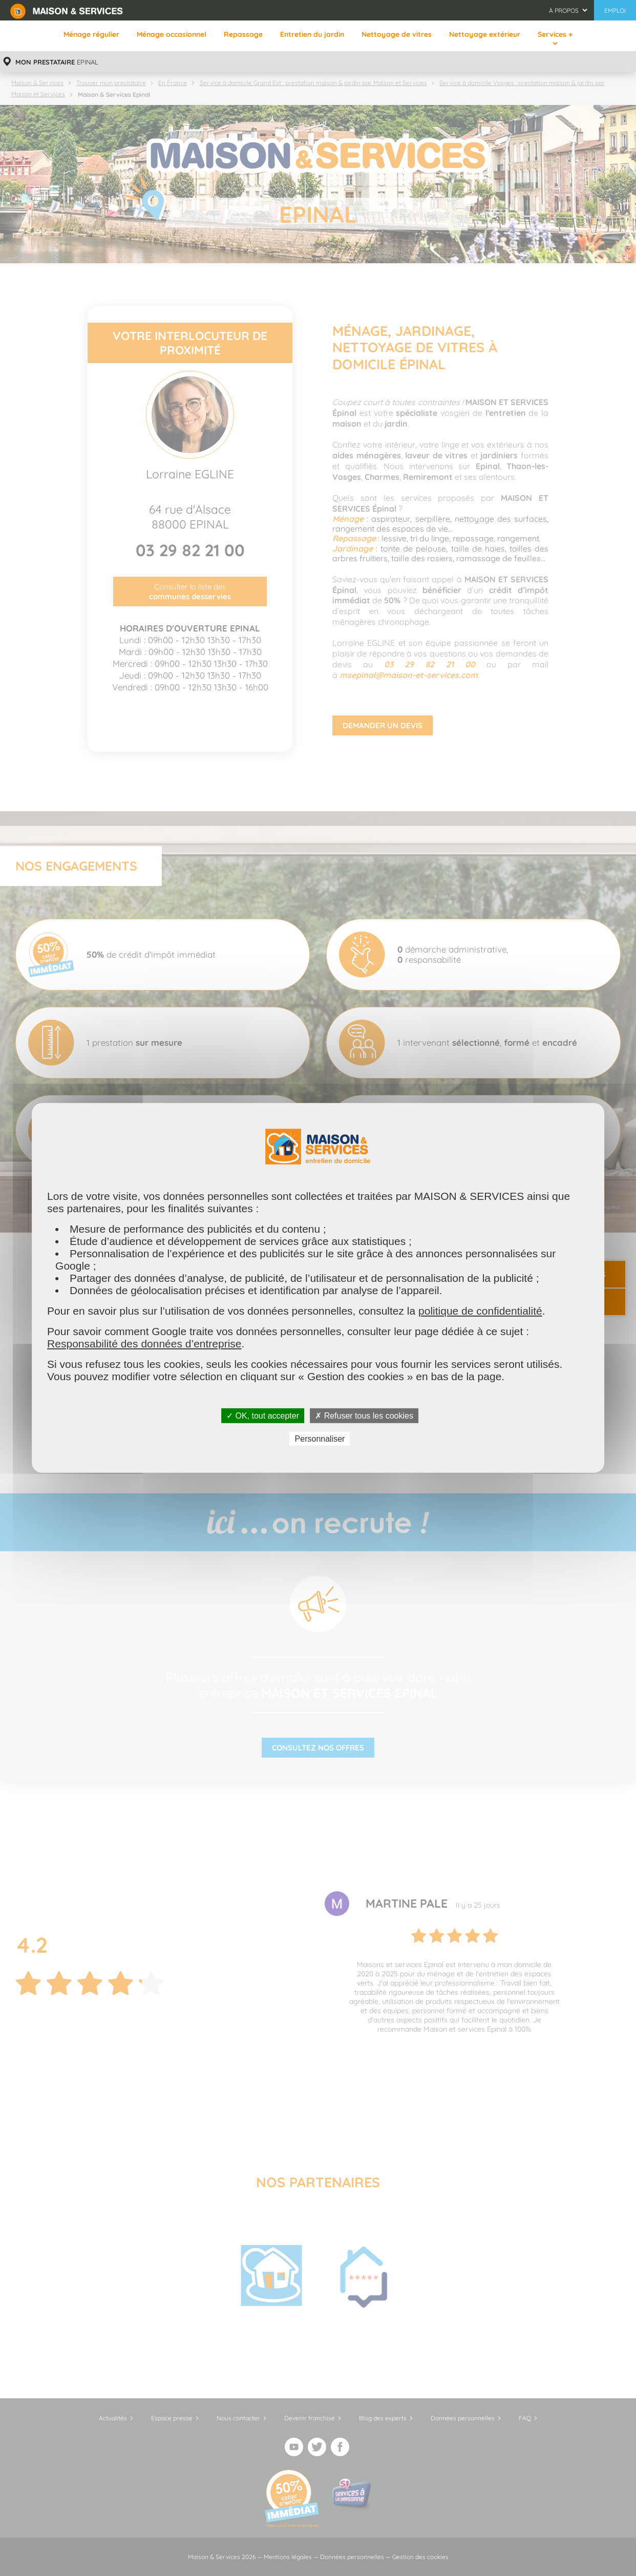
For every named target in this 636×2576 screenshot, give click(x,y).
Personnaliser (320, 1438)
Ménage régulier (91, 34)
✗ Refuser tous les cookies (364, 1415)
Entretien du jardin (312, 34)
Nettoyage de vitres (397, 34)
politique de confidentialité (480, 1311)
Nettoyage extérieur (484, 34)
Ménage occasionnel (171, 34)
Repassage (243, 34)
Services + (555, 34)
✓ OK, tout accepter (262, 1415)
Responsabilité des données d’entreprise (144, 1343)
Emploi (615, 10)
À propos (564, 10)
